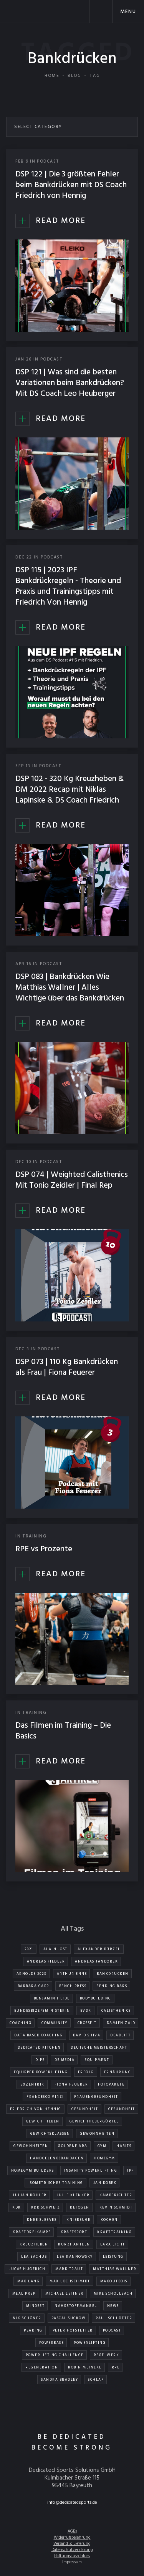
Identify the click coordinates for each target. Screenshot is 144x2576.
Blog (74, 75)
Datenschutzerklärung (72, 2550)
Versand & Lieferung (72, 2544)
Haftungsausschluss (72, 2556)
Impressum (72, 2562)
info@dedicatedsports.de (72, 2502)
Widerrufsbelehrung (72, 2537)
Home (52, 75)
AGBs (72, 2531)
